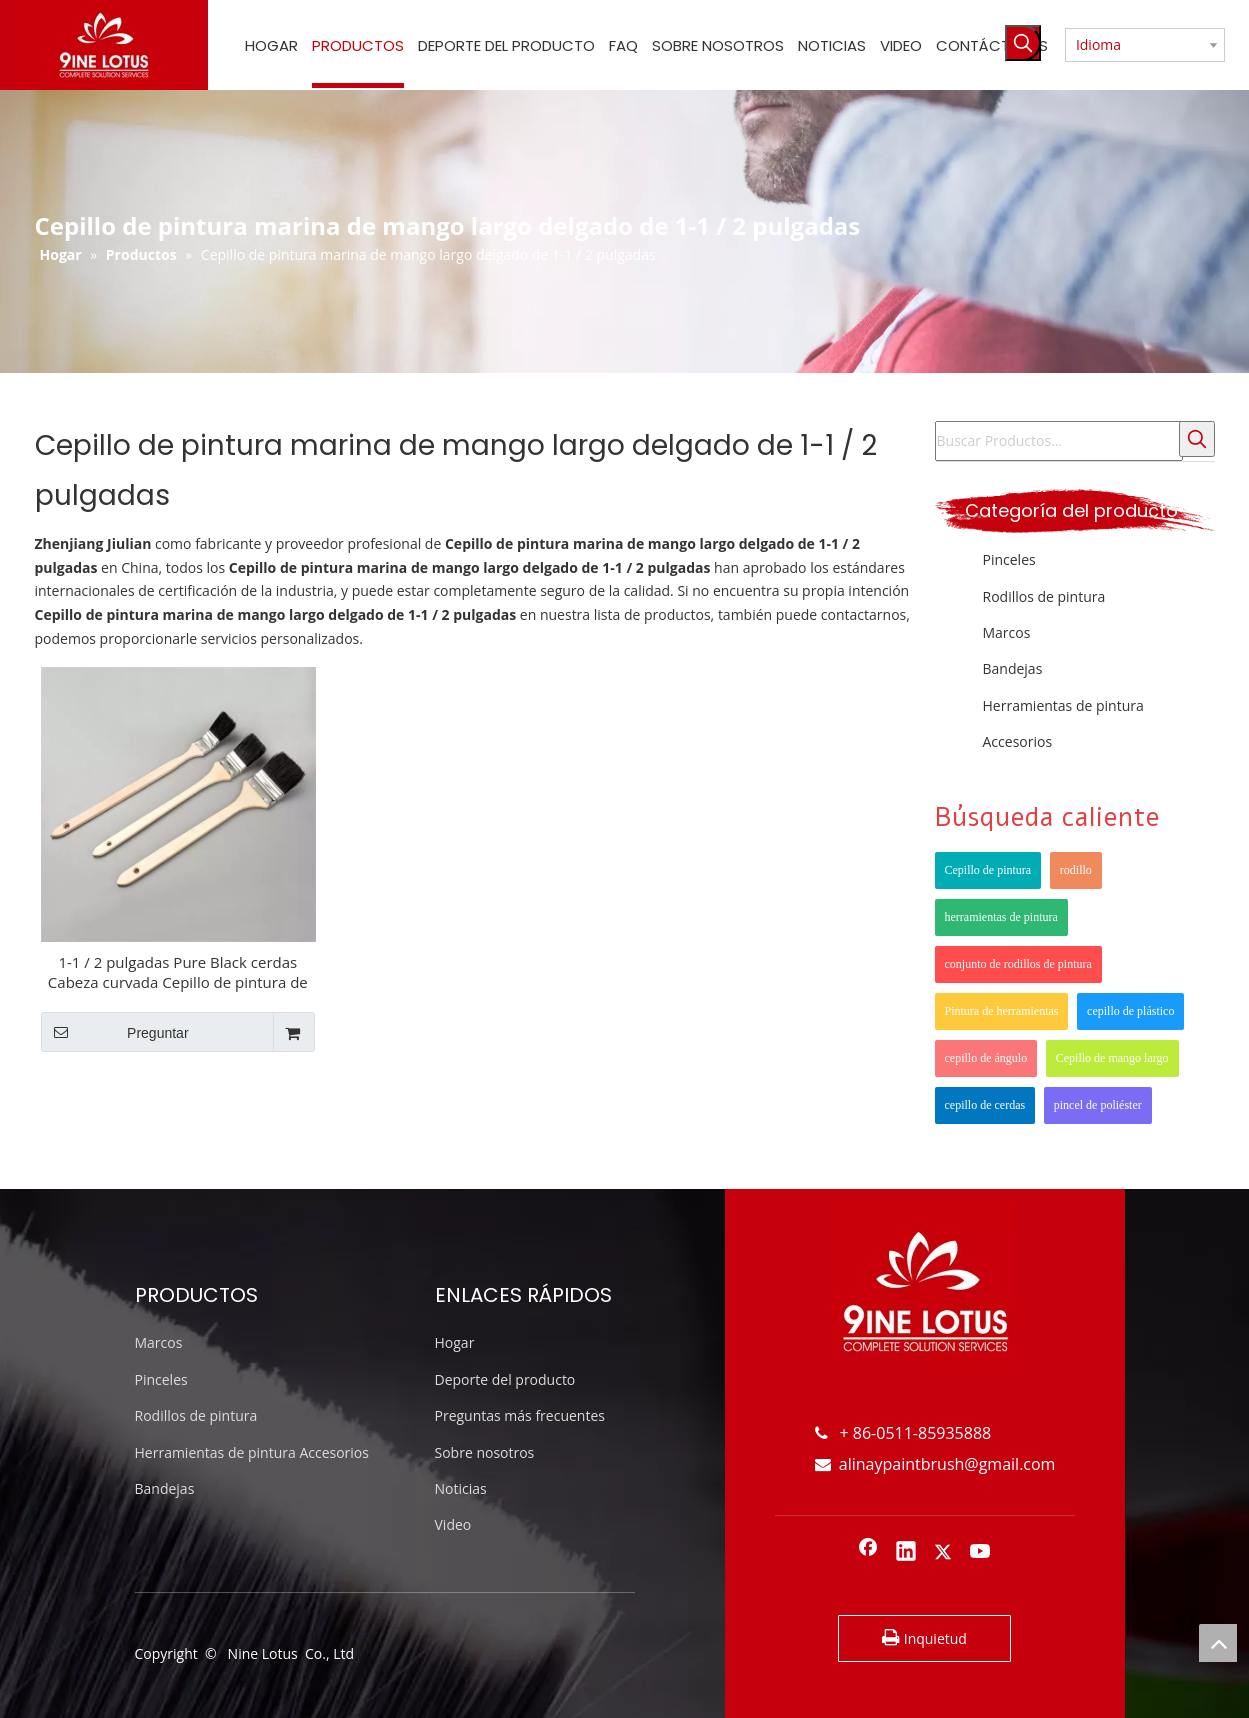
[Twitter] (943, 1553)
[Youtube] (981, 1553)
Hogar (455, 1342)
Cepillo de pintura (988, 870)
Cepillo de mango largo (1112, 1058)
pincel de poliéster (1098, 1105)
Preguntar (115, 1032)
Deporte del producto (505, 1379)
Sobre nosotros (485, 1452)
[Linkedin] (906, 1553)
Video (453, 1524)
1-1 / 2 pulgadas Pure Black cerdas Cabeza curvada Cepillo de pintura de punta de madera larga (178, 972)
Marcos (1007, 632)
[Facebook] (868, 1553)
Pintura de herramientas (1002, 1011)
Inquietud (924, 1638)
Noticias (461, 1488)
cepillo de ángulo (986, 1058)
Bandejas (1013, 668)
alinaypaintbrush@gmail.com (935, 1464)
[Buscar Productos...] (1059, 441)
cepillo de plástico (1130, 1011)
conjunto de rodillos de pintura (1018, 964)
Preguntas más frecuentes (520, 1415)
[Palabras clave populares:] (1023, 43)
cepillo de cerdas (985, 1105)
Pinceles (1009, 559)
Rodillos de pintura (1044, 596)
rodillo (1076, 870)
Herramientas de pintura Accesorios (252, 1452)
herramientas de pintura (1001, 917)
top (1218, 1643)
